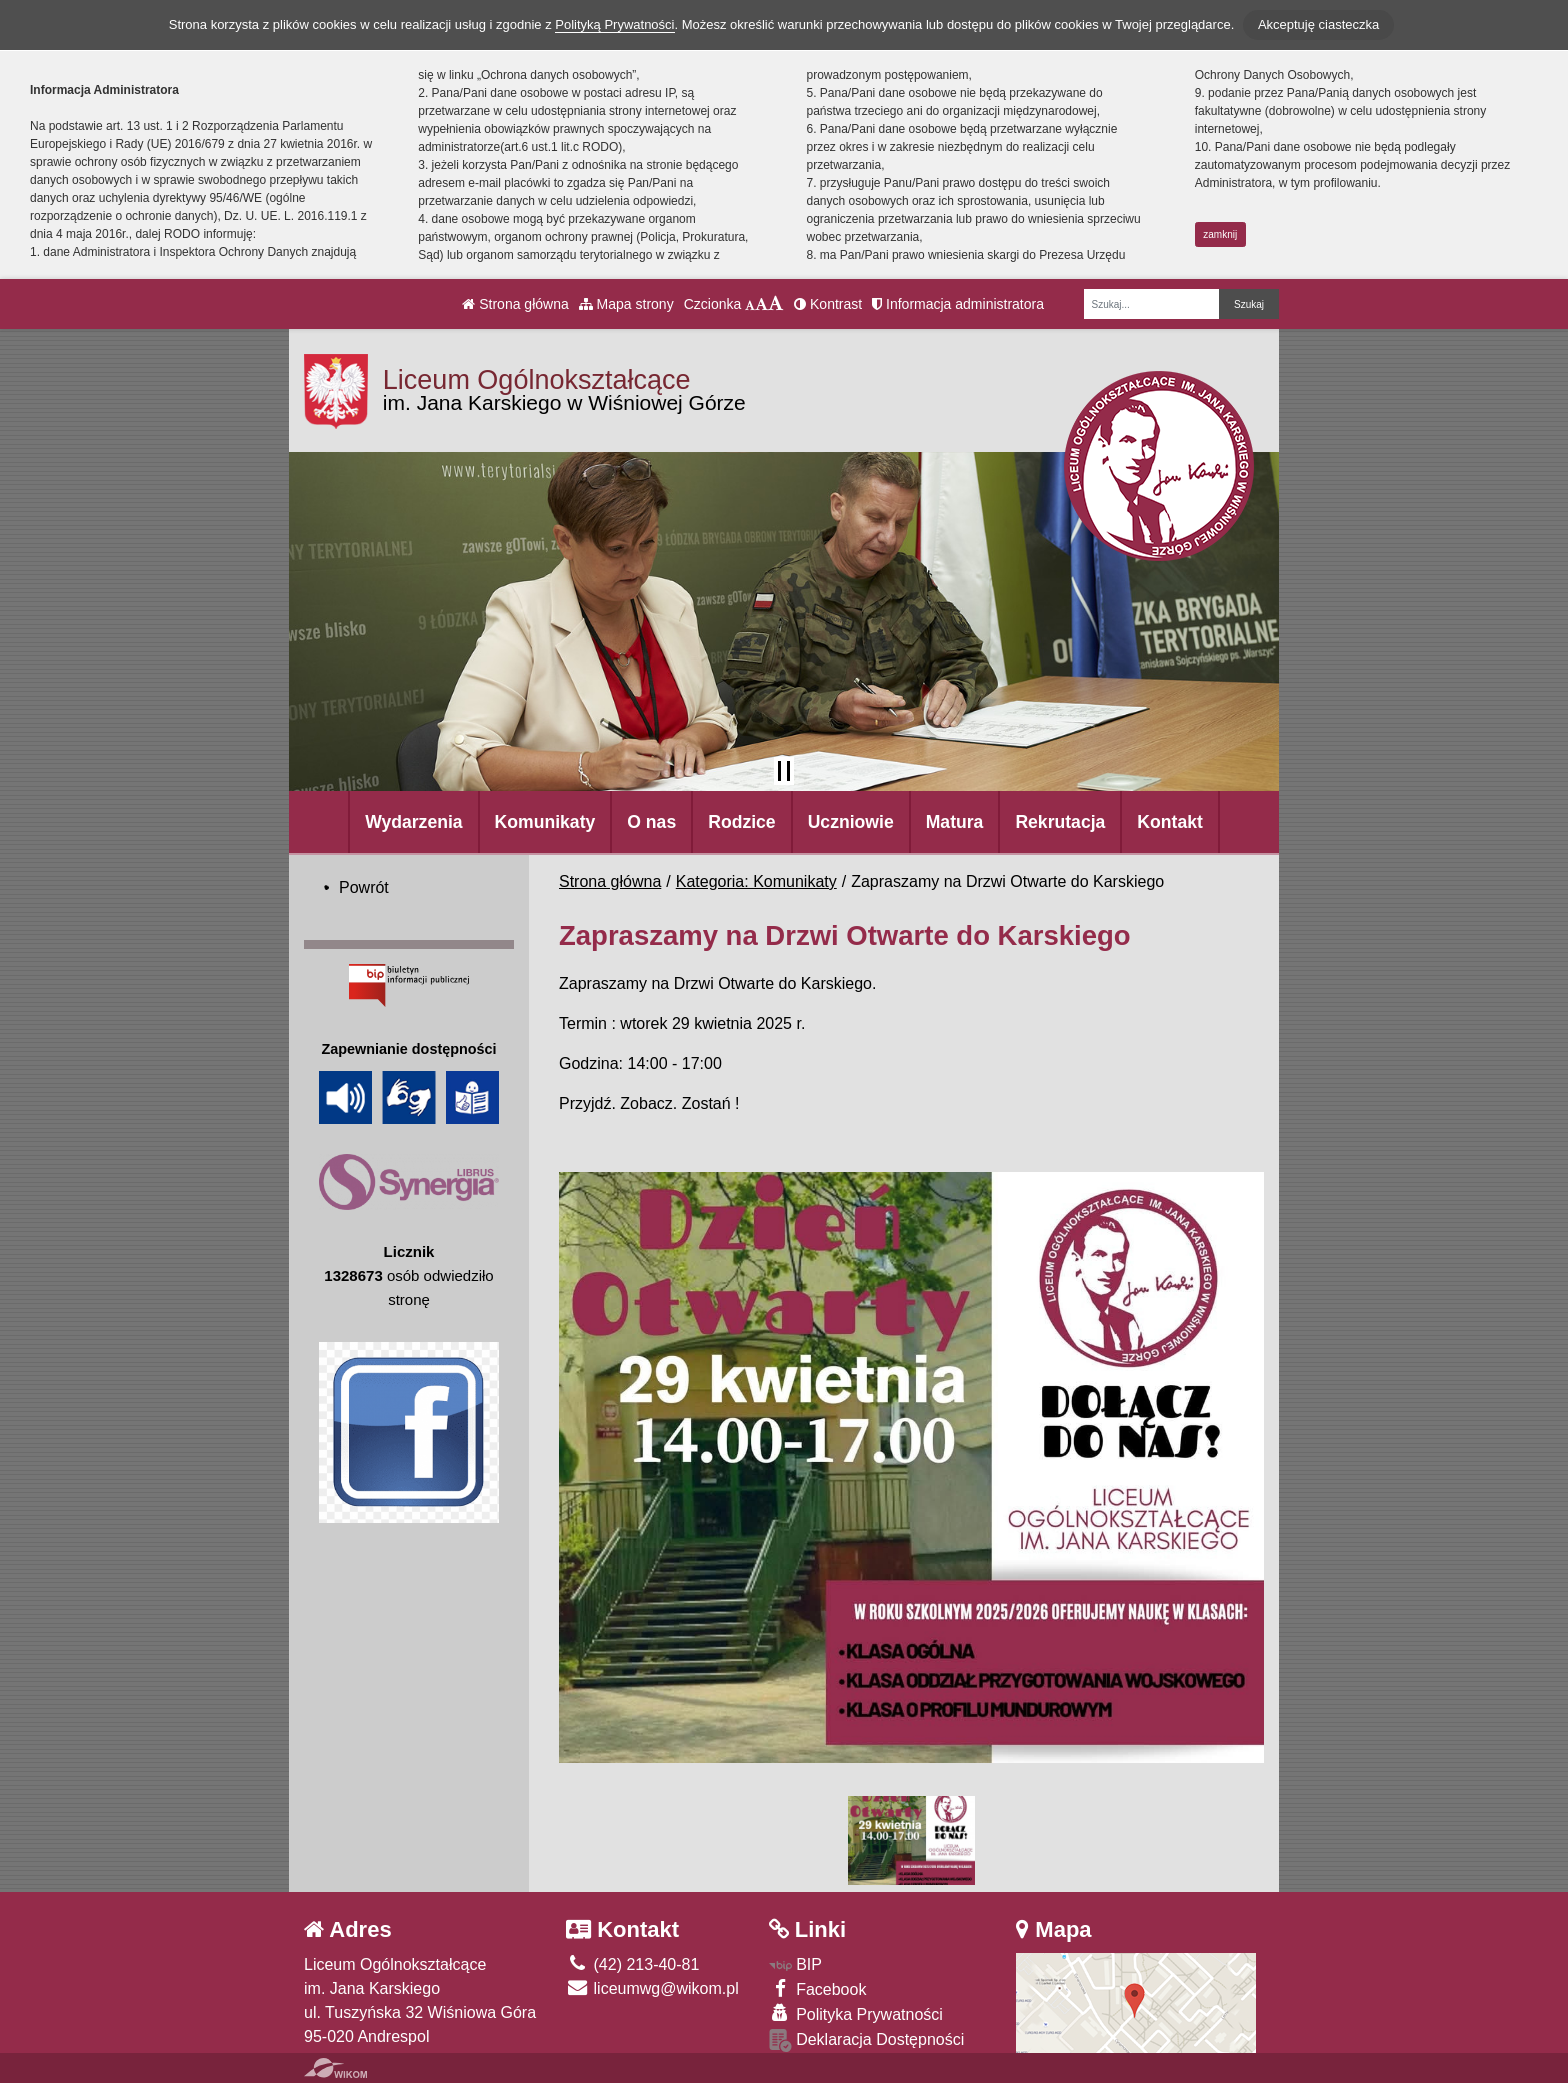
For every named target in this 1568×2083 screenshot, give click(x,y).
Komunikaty (545, 822)
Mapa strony (626, 304)
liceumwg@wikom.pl (652, 1988)
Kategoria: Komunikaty (756, 881)
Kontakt (1170, 822)
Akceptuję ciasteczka (1318, 24)
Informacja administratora (958, 304)
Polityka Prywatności (856, 2013)
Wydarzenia (413, 822)
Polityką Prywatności (614, 24)
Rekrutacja (1060, 822)
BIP (795, 1964)
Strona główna (515, 304)
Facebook (818, 1988)
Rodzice (741, 822)
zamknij (1220, 234)
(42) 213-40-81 (632, 1964)
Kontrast (828, 304)
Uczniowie (851, 822)
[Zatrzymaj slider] (784, 771)
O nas (651, 822)
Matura (955, 822)
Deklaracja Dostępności (867, 2040)
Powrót (364, 887)
